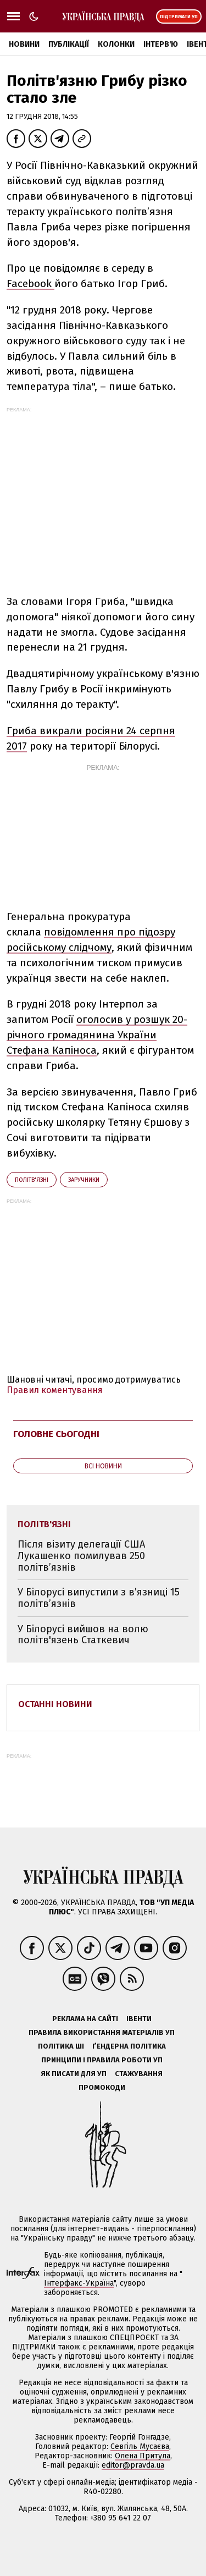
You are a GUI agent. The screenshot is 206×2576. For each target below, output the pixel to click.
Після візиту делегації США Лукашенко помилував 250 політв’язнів (81, 1555)
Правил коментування (55, 1390)
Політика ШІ (61, 2046)
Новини (24, 44)
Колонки (116, 44)
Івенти (139, 2018)
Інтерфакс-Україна (79, 2283)
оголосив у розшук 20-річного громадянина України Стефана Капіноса (97, 1034)
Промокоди (102, 2087)
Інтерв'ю (160, 44)
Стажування (139, 2073)
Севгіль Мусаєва (139, 2446)
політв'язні (31, 1180)
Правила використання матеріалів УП (102, 2032)
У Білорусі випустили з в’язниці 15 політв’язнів (99, 1598)
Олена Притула (142, 2456)
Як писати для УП (74, 2073)
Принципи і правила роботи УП (102, 2060)
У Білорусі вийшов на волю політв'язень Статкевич (83, 1635)
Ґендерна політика (129, 2046)
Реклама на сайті (85, 2018)
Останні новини (55, 1704)
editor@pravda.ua (133, 2465)
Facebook (30, 283)
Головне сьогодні (56, 1434)
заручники (83, 1180)
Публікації (68, 44)
